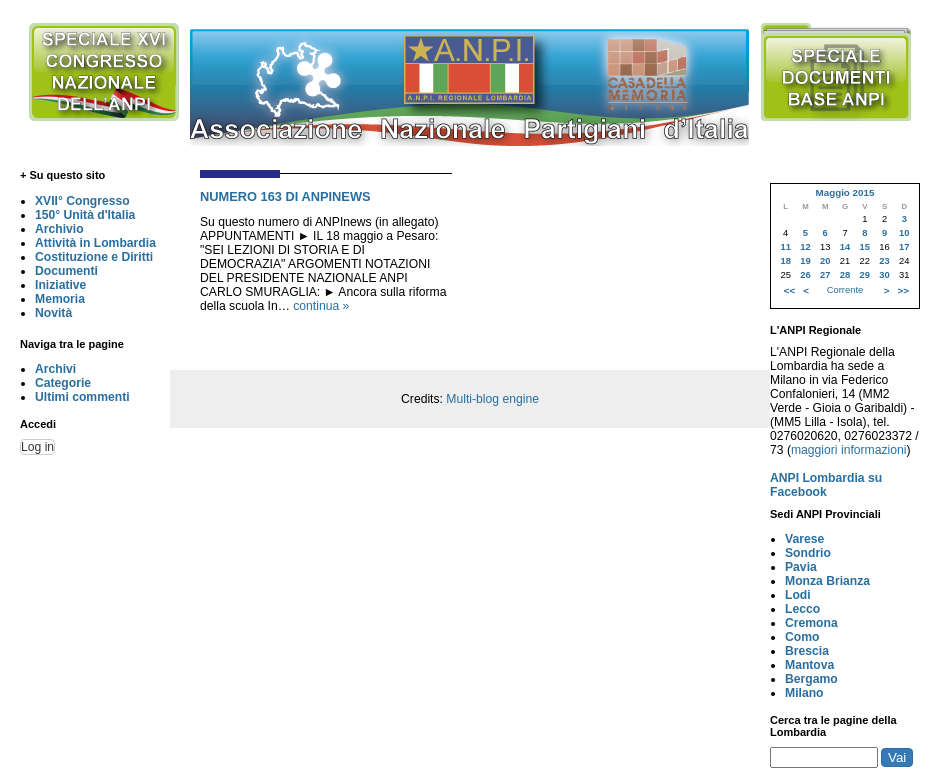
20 (825, 261)
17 (904, 247)
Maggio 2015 (844, 192)
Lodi (798, 595)
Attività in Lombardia (95, 243)
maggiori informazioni (849, 450)
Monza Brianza (827, 581)
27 (825, 275)
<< (789, 290)
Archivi (55, 369)
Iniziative (60, 285)
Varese (804, 539)
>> (903, 290)
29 (865, 275)
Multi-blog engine (492, 399)
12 (805, 247)
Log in (37, 447)
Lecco (802, 609)
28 (845, 275)
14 (845, 247)
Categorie (63, 383)
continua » (321, 306)
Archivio (59, 229)
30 (884, 275)
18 (785, 261)
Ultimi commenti (82, 397)
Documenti (66, 271)
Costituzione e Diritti (94, 257)
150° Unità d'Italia (85, 215)
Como (802, 637)
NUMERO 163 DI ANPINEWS (285, 196)
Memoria (60, 299)
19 (805, 261)
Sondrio (808, 553)
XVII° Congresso (82, 201)
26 (805, 275)
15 (865, 247)
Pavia (801, 567)
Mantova (809, 665)
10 (904, 233)
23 (884, 261)
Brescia (807, 651)
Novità (53, 313)
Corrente (845, 290)
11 (785, 247)
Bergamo (811, 679)
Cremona (811, 623)
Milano (804, 693)
